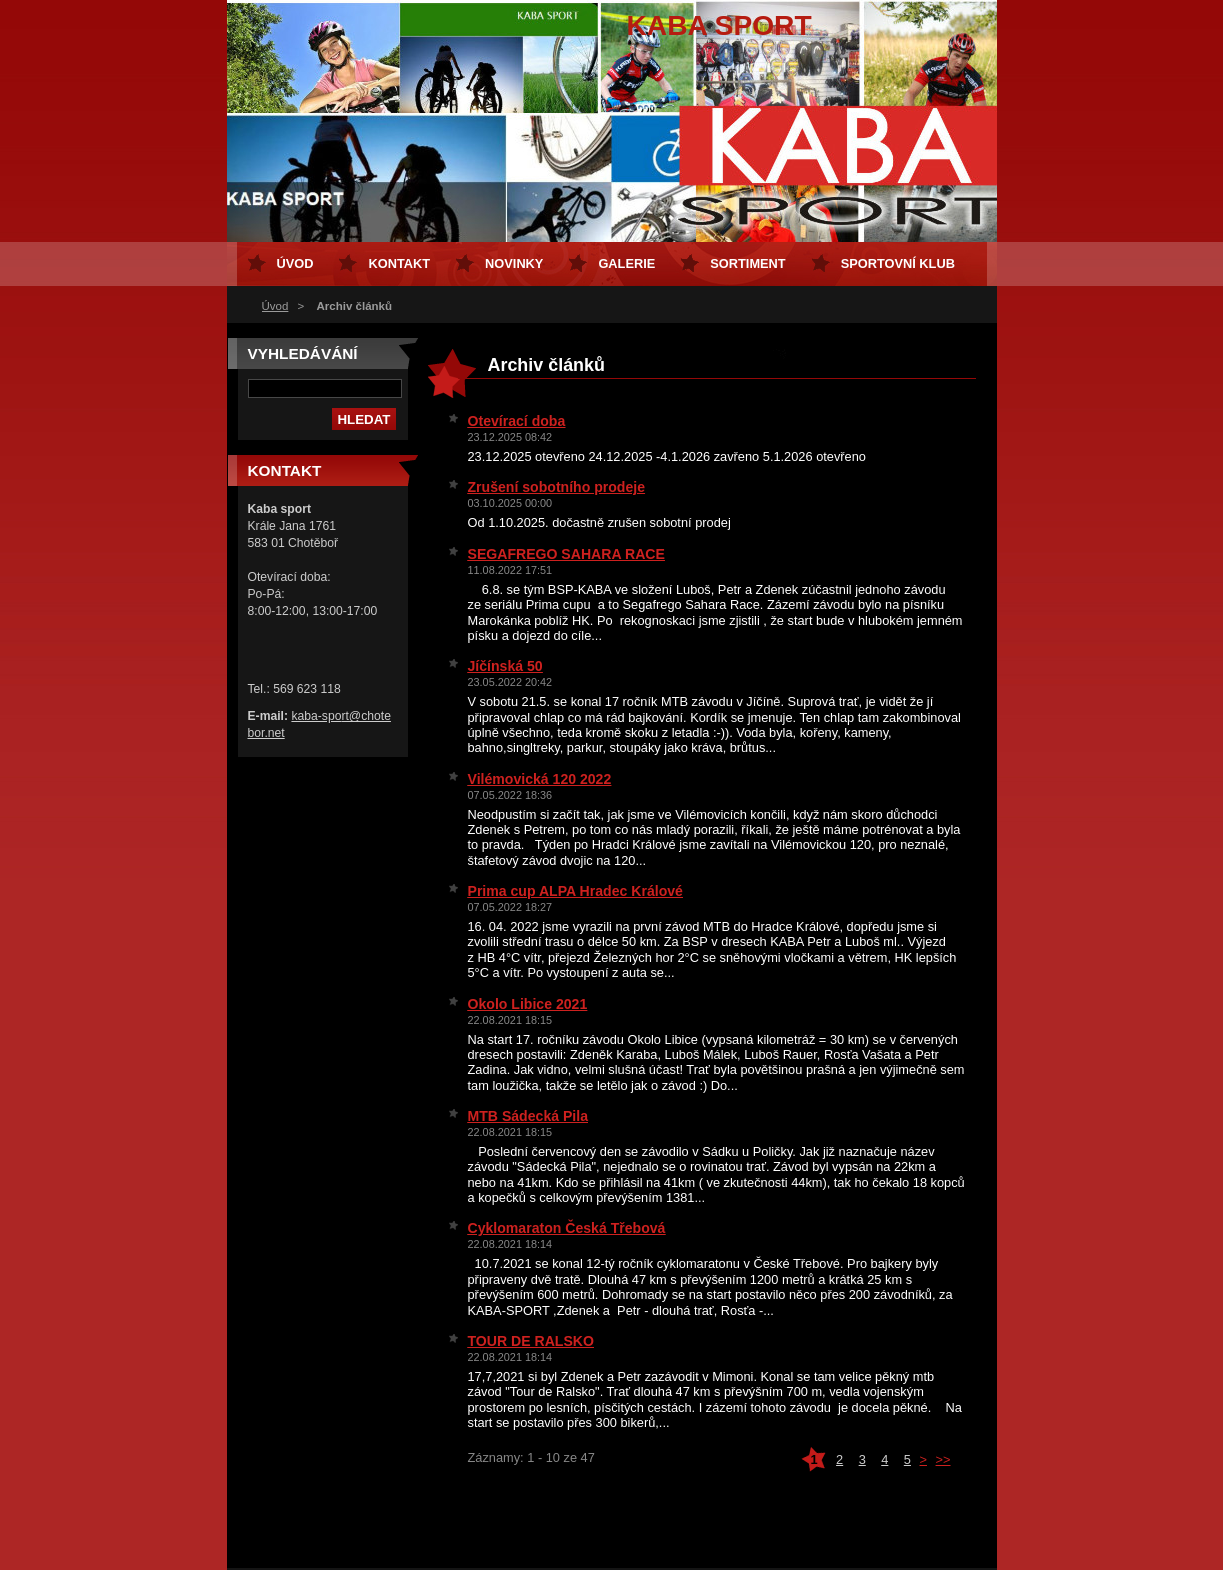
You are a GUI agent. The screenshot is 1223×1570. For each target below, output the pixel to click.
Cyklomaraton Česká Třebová (567, 1228)
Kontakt (399, 263)
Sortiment (747, 263)
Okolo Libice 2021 (528, 1004)
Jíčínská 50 (505, 666)
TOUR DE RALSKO (531, 1341)
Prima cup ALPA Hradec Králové (575, 891)
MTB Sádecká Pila (528, 1116)
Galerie (626, 263)
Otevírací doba (517, 421)
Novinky (514, 263)
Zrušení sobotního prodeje (557, 487)
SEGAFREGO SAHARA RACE (566, 554)
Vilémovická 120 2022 (540, 779)
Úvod (275, 306)
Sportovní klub (898, 263)
